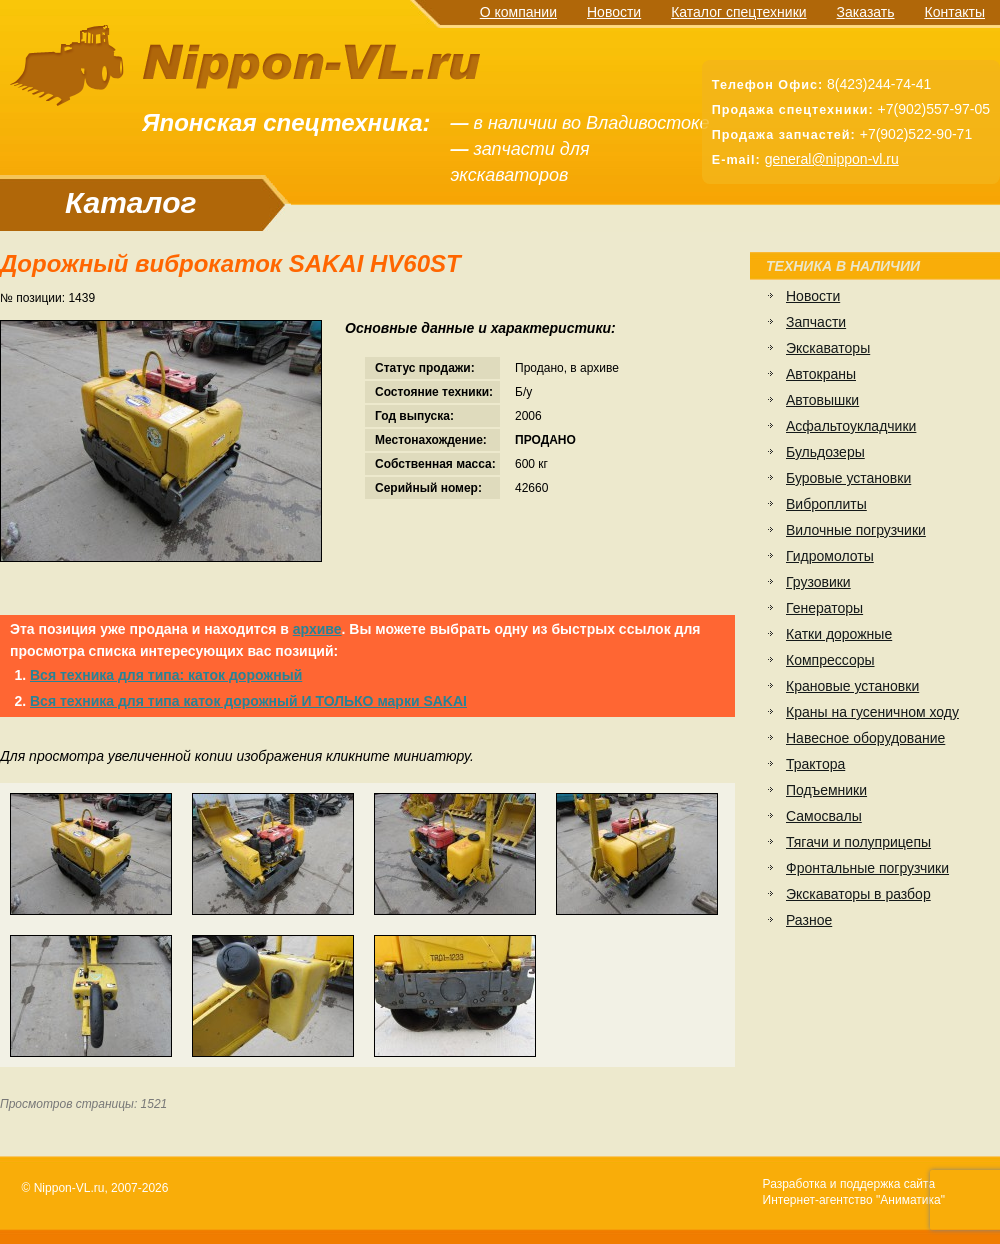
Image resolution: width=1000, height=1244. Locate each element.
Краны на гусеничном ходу (872, 712)
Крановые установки (852, 686)
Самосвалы (824, 816)
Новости (614, 12)
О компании (518, 12)
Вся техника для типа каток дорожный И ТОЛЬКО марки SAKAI (248, 701)
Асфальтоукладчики (851, 426)
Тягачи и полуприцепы (858, 842)
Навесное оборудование (865, 738)
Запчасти (816, 322)
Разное (809, 920)
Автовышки (822, 400)
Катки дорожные (839, 634)
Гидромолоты (830, 556)
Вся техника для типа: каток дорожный (166, 675)
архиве (317, 629)
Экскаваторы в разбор (858, 894)
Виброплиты (826, 504)
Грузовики (818, 582)
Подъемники (826, 790)
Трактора (815, 764)
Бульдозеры (825, 452)
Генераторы (824, 608)
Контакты (955, 12)
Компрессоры (830, 660)
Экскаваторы (828, 348)
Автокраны (821, 374)
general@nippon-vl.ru (832, 159)
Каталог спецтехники (738, 12)
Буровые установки (848, 478)
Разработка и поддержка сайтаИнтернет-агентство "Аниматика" (854, 1192)
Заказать (866, 12)
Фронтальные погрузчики (867, 868)
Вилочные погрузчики (856, 530)
